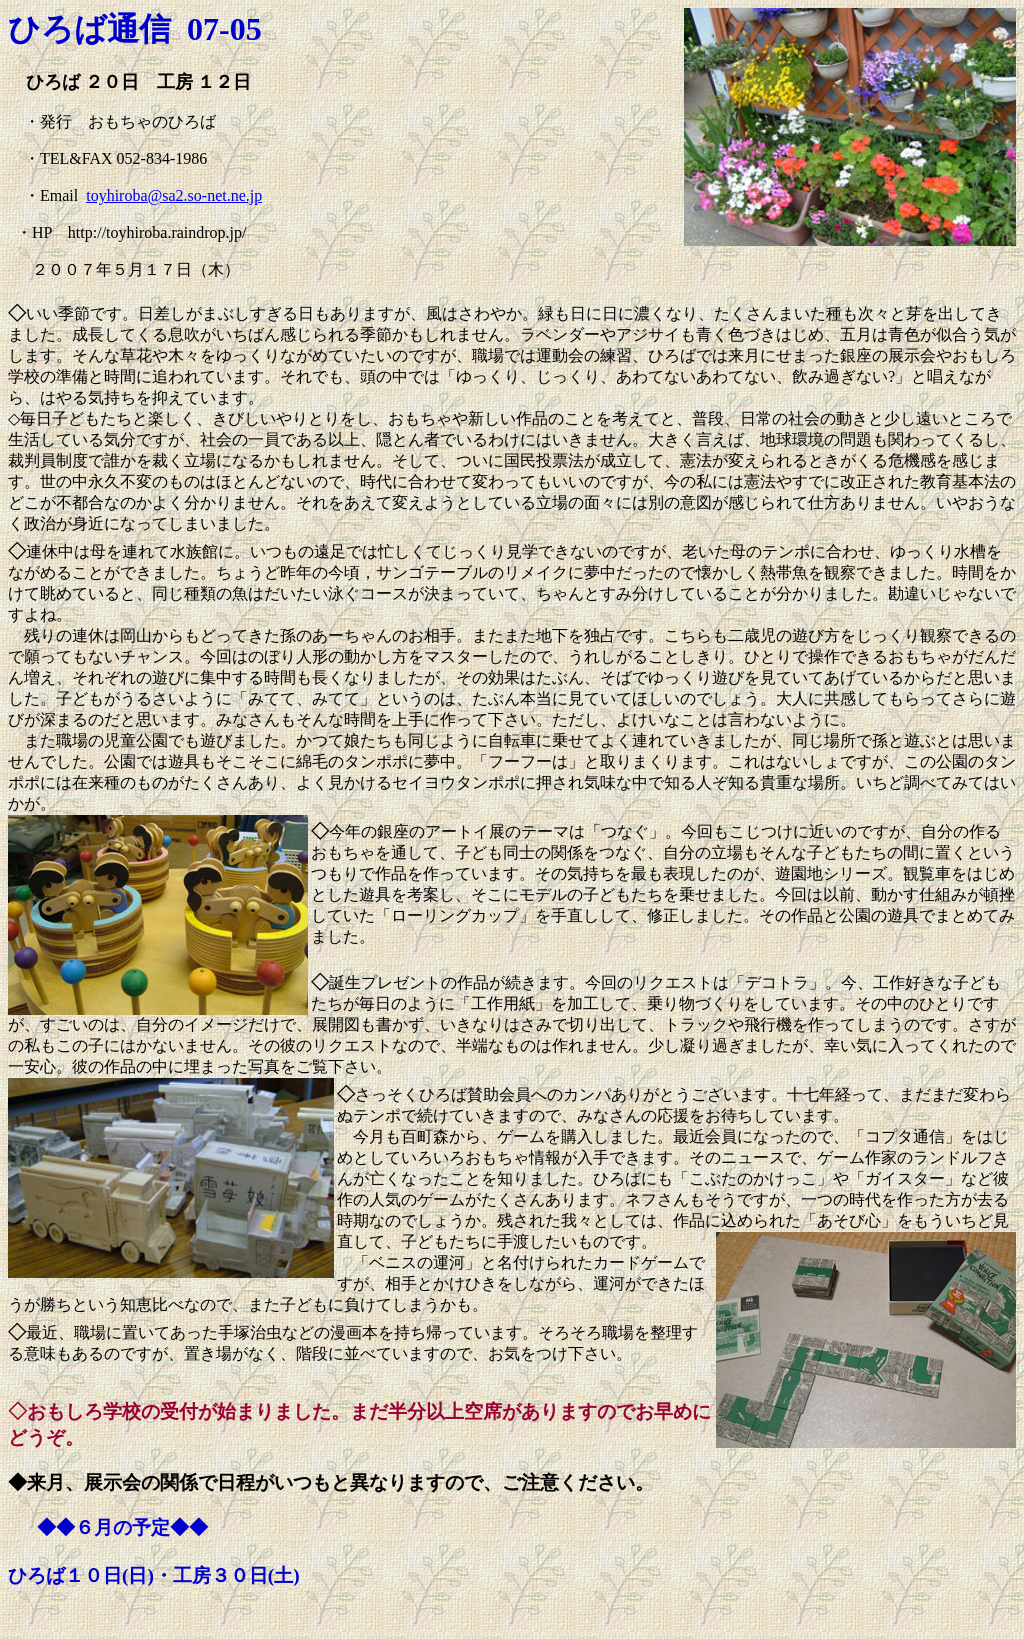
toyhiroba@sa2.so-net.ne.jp (174, 195)
